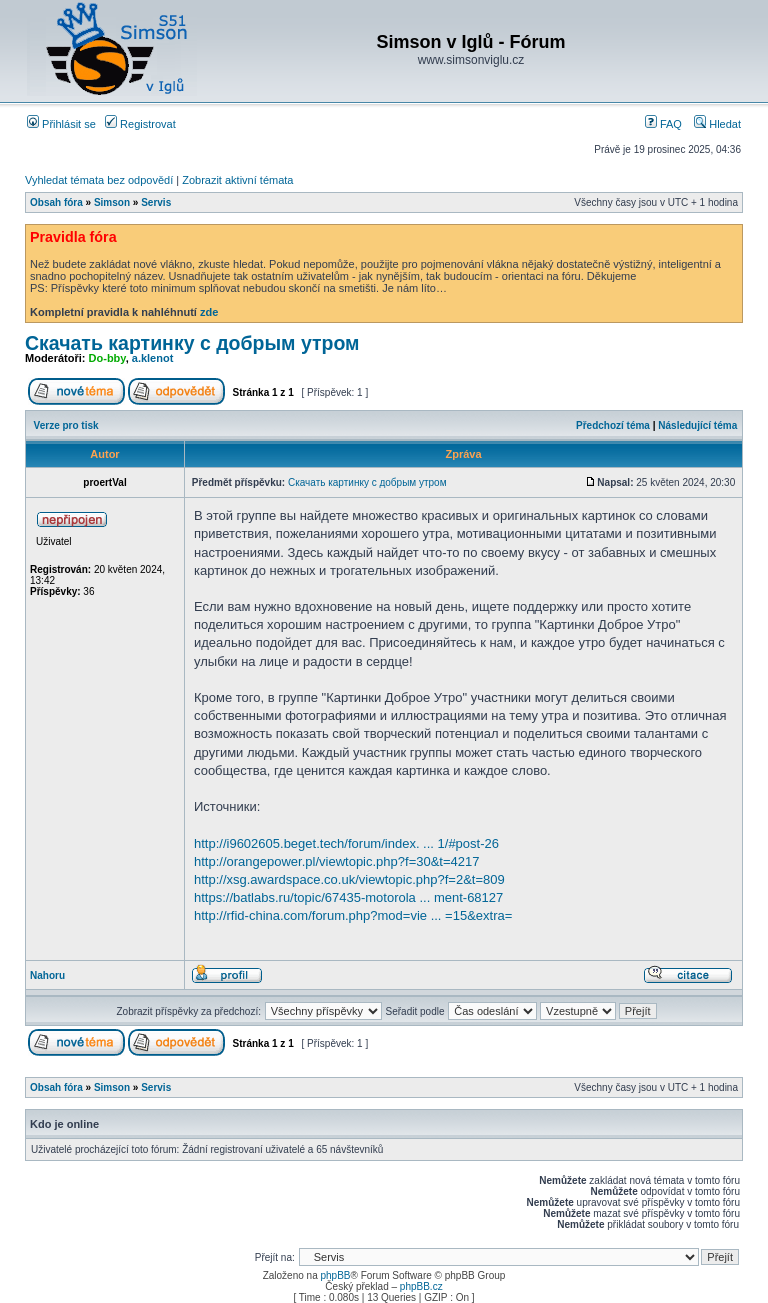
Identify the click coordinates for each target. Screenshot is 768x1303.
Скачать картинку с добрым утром (192, 343)
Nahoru (47, 975)
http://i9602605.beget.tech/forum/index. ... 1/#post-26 (346, 843)
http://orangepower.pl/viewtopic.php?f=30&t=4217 (337, 861)
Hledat (717, 124)
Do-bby (107, 358)
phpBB (335, 1275)
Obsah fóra (56, 202)
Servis (156, 202)
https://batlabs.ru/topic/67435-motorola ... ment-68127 (348, 897)
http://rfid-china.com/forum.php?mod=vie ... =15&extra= (353, 915)
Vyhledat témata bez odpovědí (99, 180)
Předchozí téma (613, 425)
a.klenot (153, 358)
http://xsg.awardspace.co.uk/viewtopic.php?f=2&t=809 (349, 879)
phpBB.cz (421, 1286)
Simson (112, 202)
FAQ (663, 124)
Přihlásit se (61, 124)
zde (209, 312)
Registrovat (140, 124)
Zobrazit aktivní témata (237, 180)
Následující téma (697, 425)
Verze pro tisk (66, 425)
